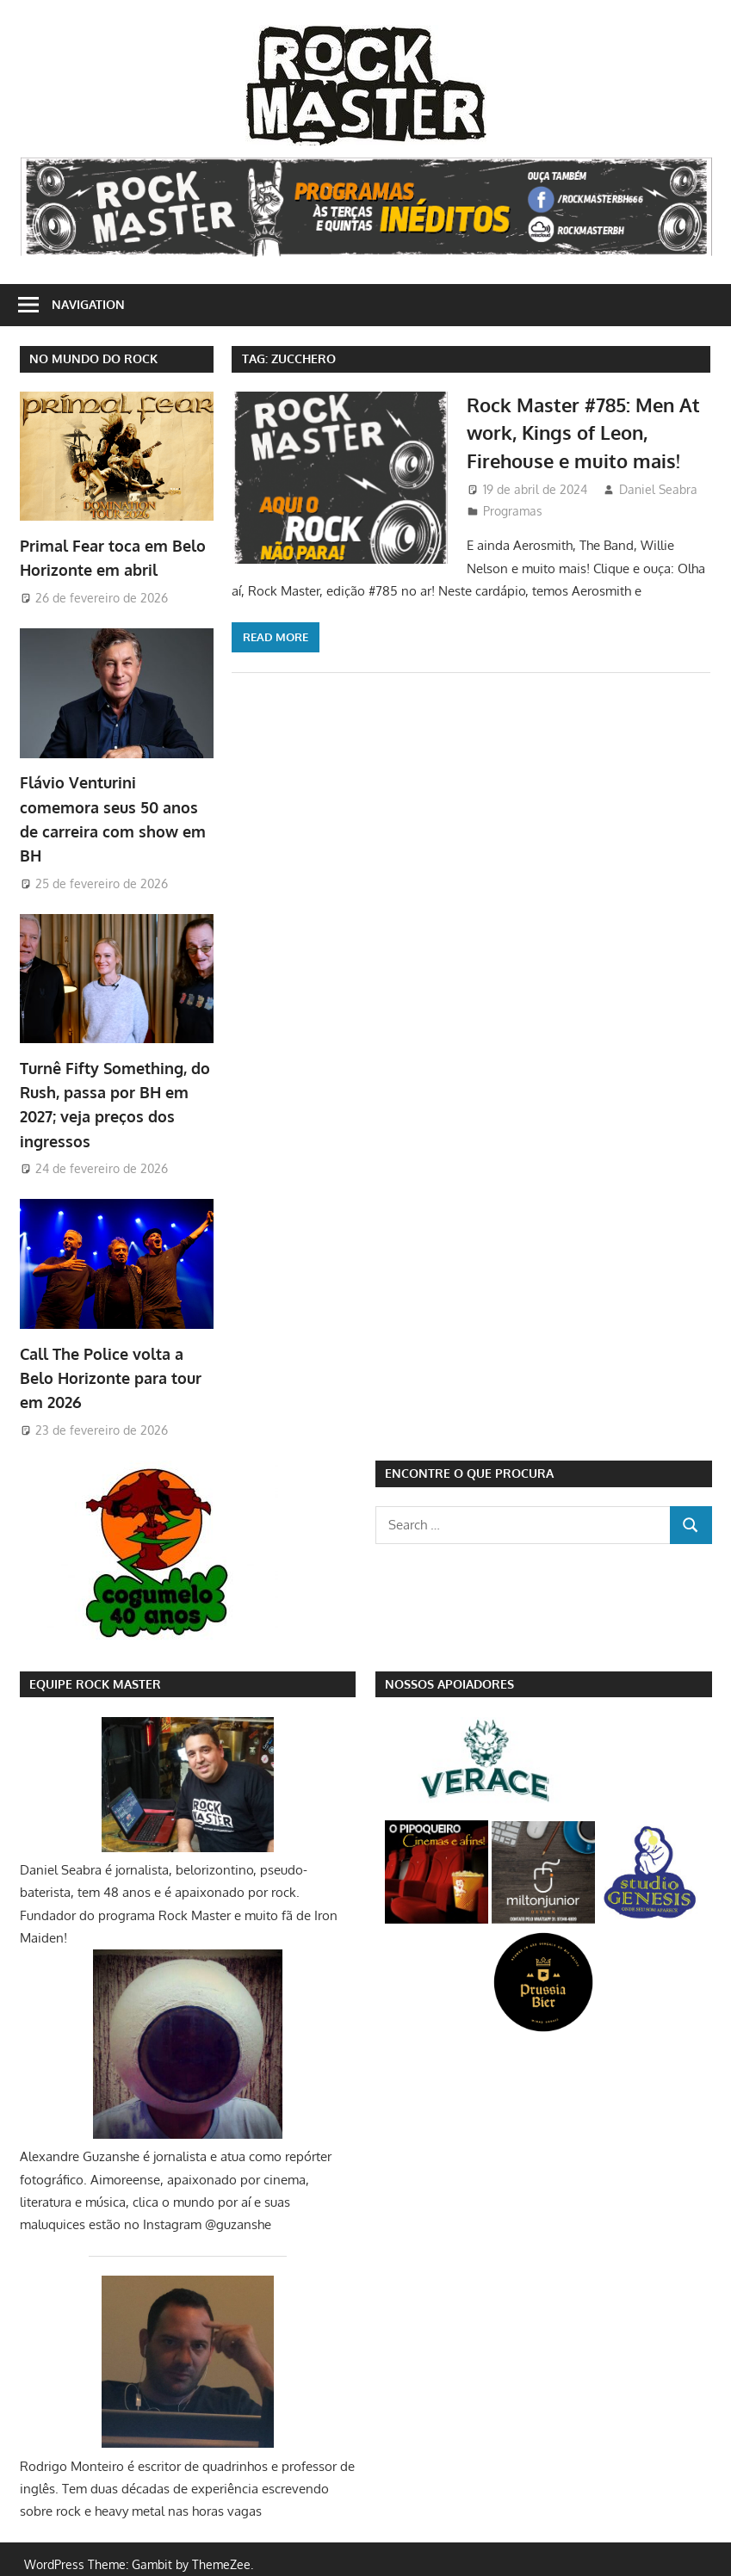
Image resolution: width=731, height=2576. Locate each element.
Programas (512, 510)
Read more (275, 637)
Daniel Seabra (658, 489)
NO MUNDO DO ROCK (93, 358)
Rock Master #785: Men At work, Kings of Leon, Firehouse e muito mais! (583, 432)
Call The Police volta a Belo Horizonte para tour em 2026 (110, 1368)
